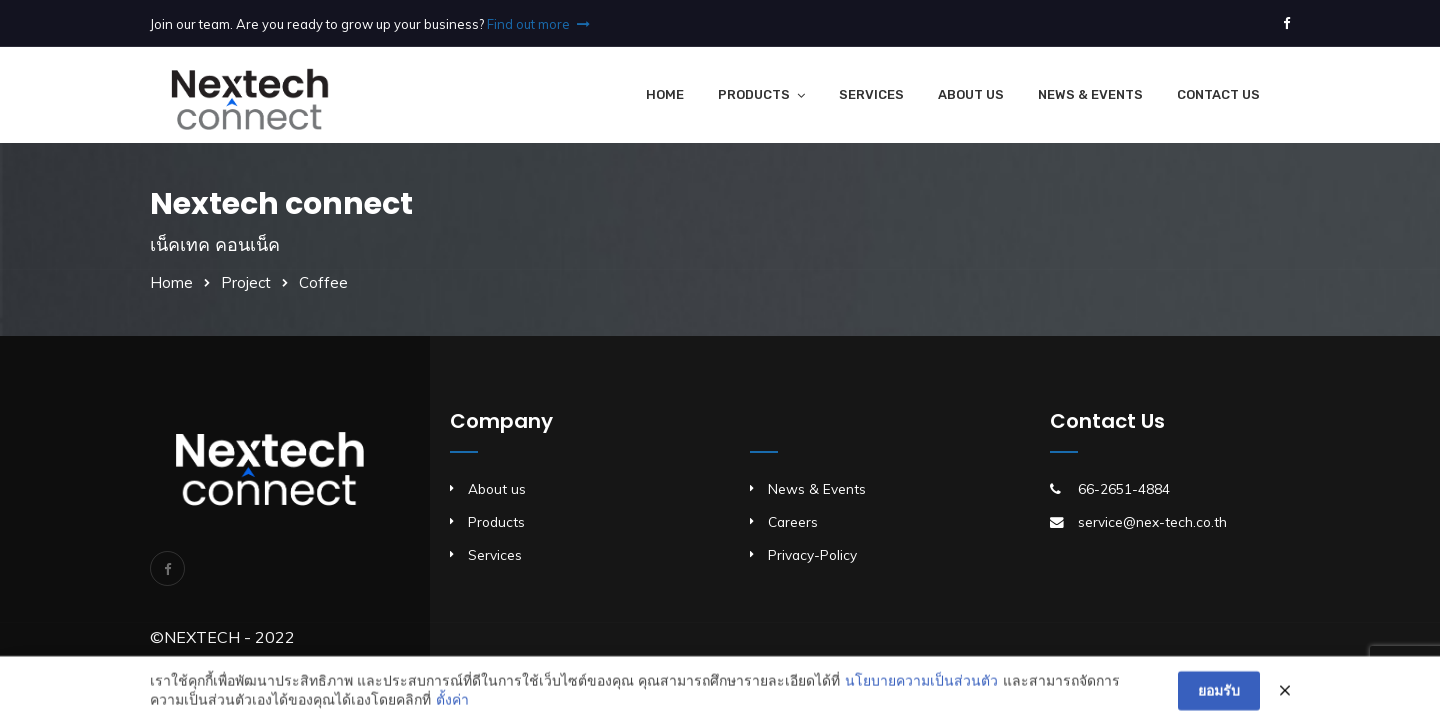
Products (754, 94)
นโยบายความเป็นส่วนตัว (921, 685)
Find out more (538, 24)
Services (871, 94)
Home (665, 94)
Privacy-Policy (812, 554)
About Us (971, 94)
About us (497, 488)
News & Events (1090, 94)
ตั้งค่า (452, 705)
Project (246, 282)
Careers (793, 521)
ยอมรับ (1219, 696)
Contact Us (1218, 94)
